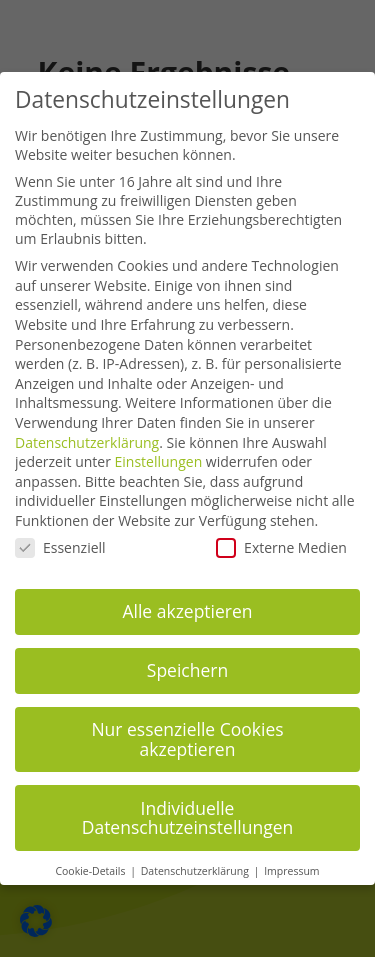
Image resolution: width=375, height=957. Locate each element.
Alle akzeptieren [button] (187, 595)
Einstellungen (159, 445)
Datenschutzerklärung (87, 425)
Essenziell (60, 530)
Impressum (291, 855)
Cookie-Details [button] (91, 855)
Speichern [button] (187, 654)
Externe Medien (281, 530)
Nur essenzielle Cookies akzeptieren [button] (187, 723)
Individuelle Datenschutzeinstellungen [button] (188, 801)
